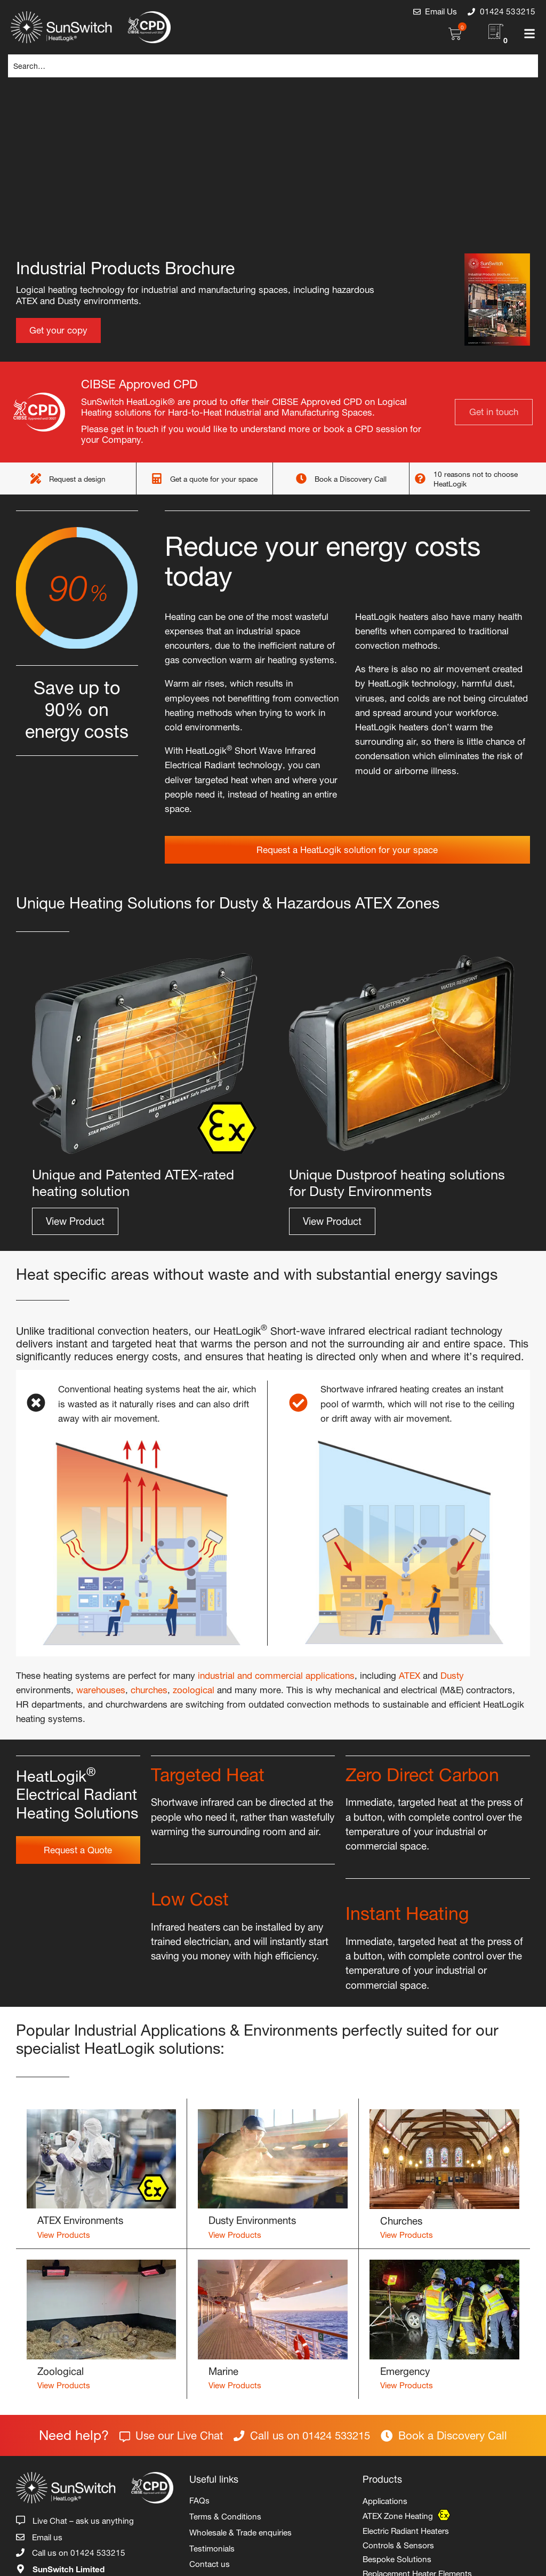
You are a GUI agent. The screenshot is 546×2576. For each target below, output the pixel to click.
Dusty (452, 1673)
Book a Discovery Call (351, 478)
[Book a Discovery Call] (301, 478)
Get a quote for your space (214, 478)
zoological (193, 1688)
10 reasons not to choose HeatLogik (475, 478)
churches (149, 1688)
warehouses (100, 1688)
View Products (63, 2234)
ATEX (409, 1673)
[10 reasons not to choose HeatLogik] (420, 478)
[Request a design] (35, 478)
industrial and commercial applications (276, 1673)
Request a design (77, 478)
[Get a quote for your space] (156, 478)
